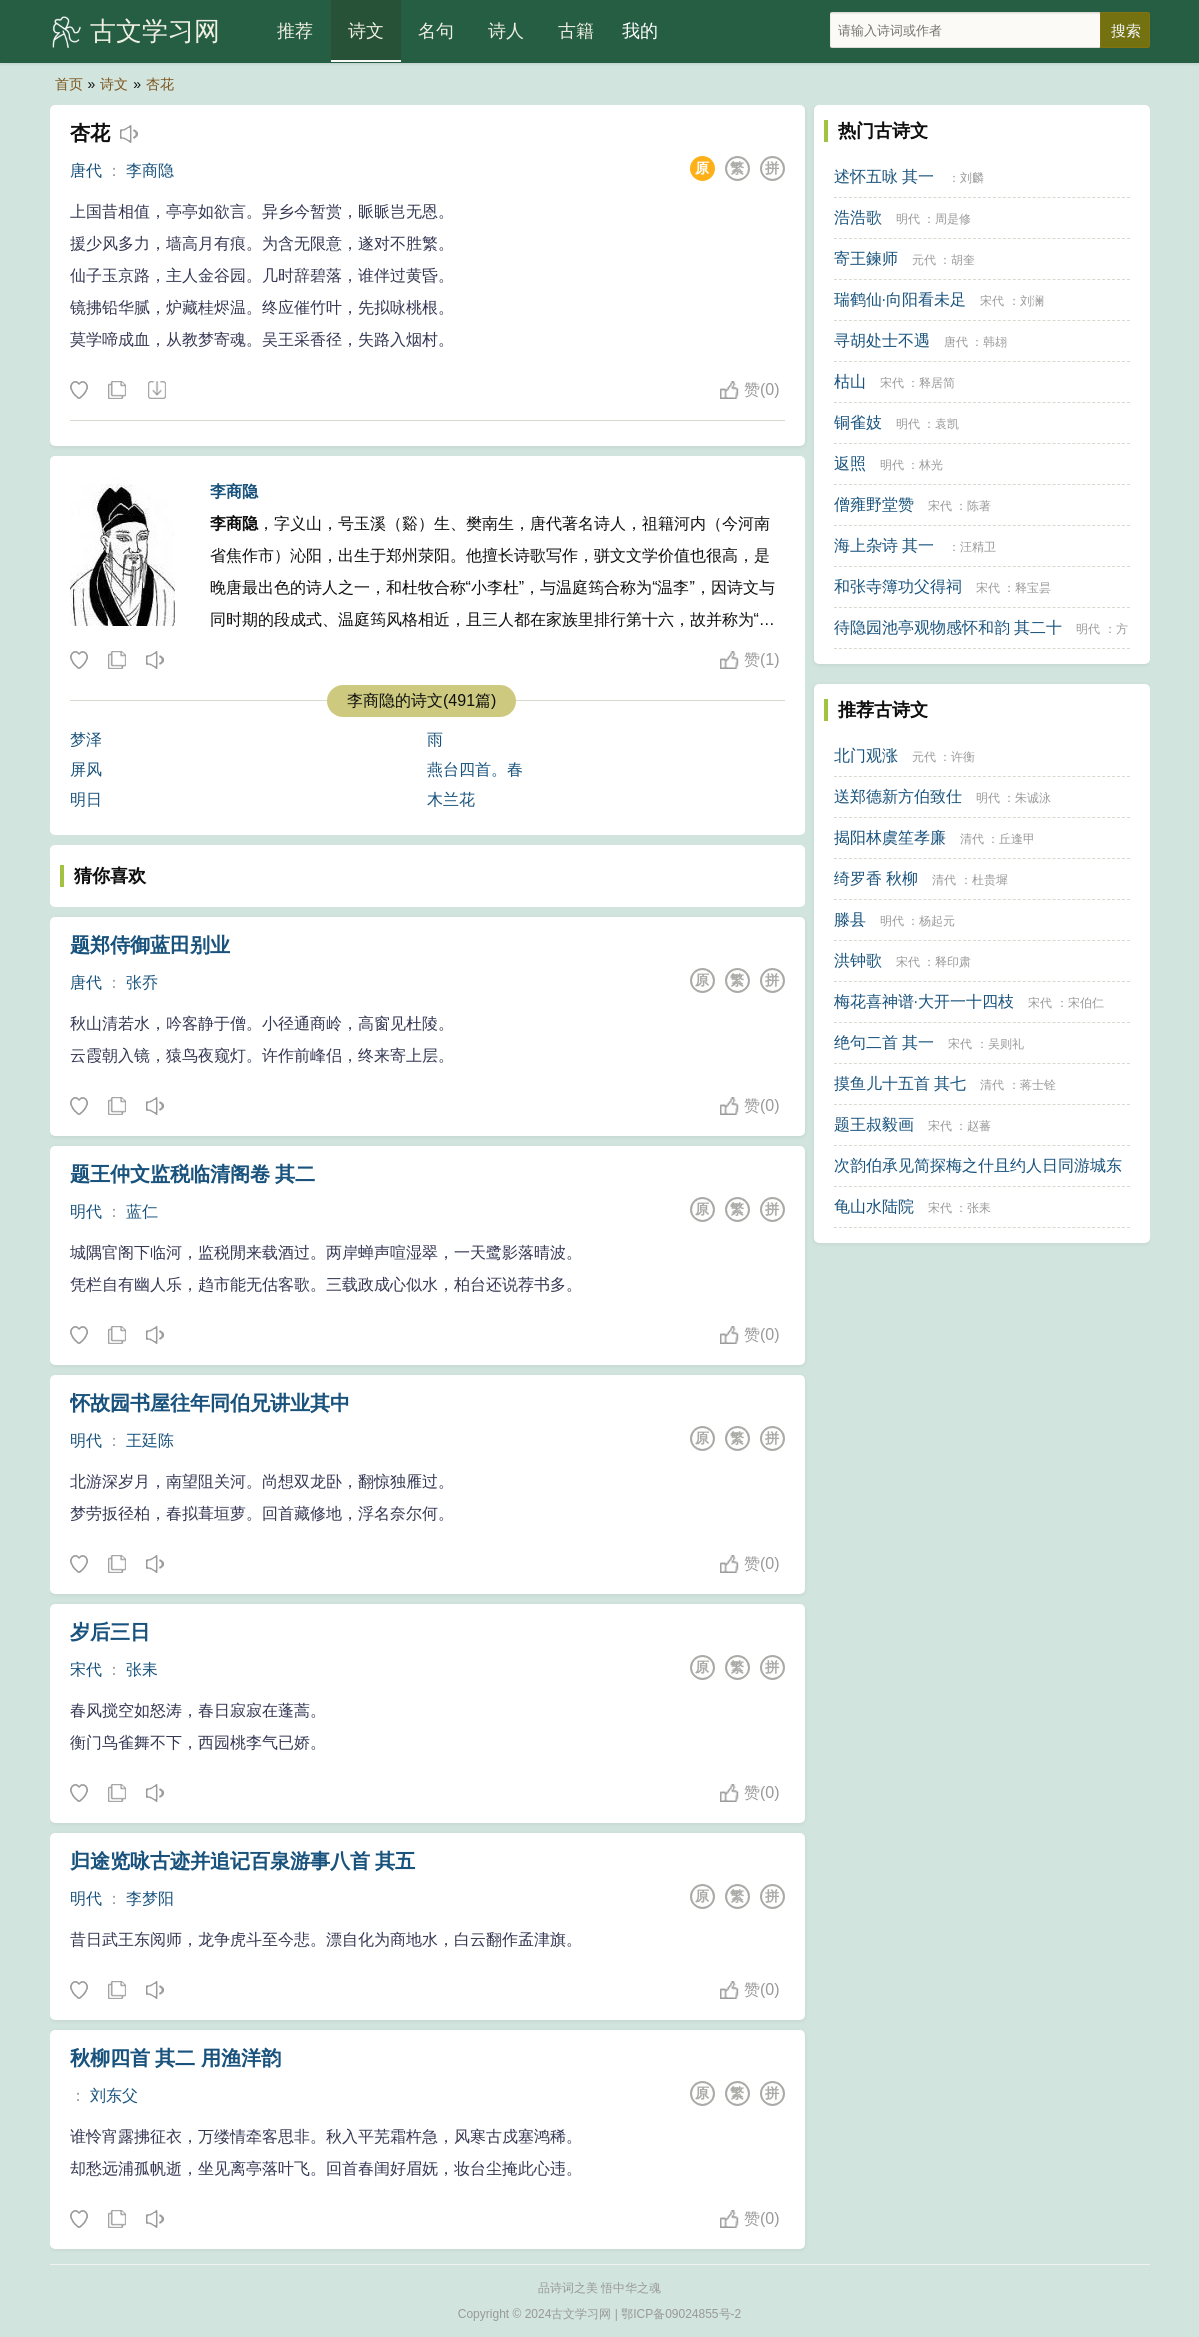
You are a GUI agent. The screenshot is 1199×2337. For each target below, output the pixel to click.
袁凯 (947, 424)
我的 (640, 31)
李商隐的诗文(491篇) (421, 700)
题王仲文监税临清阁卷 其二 (193, 1174)
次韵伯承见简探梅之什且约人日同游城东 (978, 1165)
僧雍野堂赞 (874, 504)
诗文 (366, 31)
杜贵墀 (990, 880)
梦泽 (86, 739)
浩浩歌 (858, 217)
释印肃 (953, 962)
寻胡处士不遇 (882, 340)
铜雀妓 (858, 422)
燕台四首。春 (475, 769)
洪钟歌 (858, 960)
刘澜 (1032, 301)
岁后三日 (110, 1632)
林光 (931, 465)
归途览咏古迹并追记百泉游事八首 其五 (243, 1861)
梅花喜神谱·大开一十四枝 (924, 1001)
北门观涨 (866, 755)
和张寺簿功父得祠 (898, 586)
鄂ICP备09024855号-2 (681, 2314)
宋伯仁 (1086, 1003)
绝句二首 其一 (884, 1042)
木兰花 (451, 799)
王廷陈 (150, 1440)
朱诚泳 (1033, 798)
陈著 (979, 506)
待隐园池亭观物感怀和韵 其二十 (948, 627)
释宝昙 (1033, 588)
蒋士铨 (1038, 1085)
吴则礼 (1006, 1044)
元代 (924, 260)
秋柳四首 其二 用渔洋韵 (175, 2058)
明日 (86, 799)
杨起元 (937, 921)
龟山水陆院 (874, 1206)
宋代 (86, 1669)
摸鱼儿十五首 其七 (900, 1083)
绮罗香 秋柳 (876, 878)
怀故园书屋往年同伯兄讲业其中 (210, 1403)
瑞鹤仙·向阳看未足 (900, 299)
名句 (436, 31)
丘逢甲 (1017, 839)
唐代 (86, 170)
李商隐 (150, 170)
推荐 (295, 31)
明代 (86, 1211)
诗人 (506, 31)
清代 (972, 839)
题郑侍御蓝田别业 (150, 945)
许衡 (963, 757)
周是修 (953, 219)
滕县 (850, 919)
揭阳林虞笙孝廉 (890, 837)
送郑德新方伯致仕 (898, 796)
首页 (69, 84)
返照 (850, 463)
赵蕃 (979, 1126)
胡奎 (963, 260)
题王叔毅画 (874, 1124)
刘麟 (972, 178)
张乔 (142, 982)
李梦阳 (150, 1898)
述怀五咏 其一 (884, 176)
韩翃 (995, 342)
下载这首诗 (156, 391)
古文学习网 (155, 31)
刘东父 (114, 2095)
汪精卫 (978, 547)
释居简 (937, 383)
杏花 (160, 84)
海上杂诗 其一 (884, 545)
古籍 (576, 31)
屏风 (86, 769)
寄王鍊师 (866, 258)
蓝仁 (142, 1211)
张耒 (142, 1669)
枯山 (850, 381)
